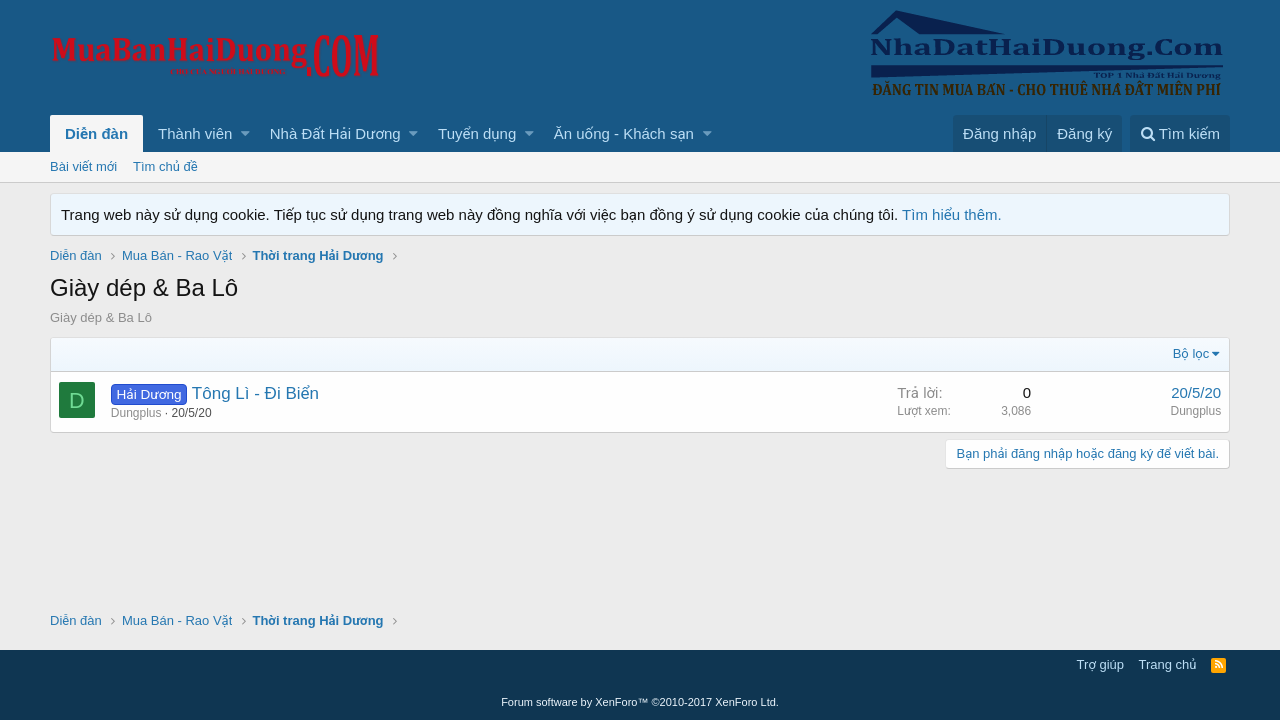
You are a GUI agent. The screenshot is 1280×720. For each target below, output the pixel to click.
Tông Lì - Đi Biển (255, 393)
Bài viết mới (83, 166)
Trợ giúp (1100, 664)
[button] (245, 133)
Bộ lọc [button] (1191, 353)
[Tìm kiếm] (1180, 133)
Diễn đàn (96, 133)
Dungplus (136, 413)
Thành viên (195, 133)
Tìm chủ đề (165, 166)
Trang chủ (1168, 664)
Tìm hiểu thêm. (952, 214)
